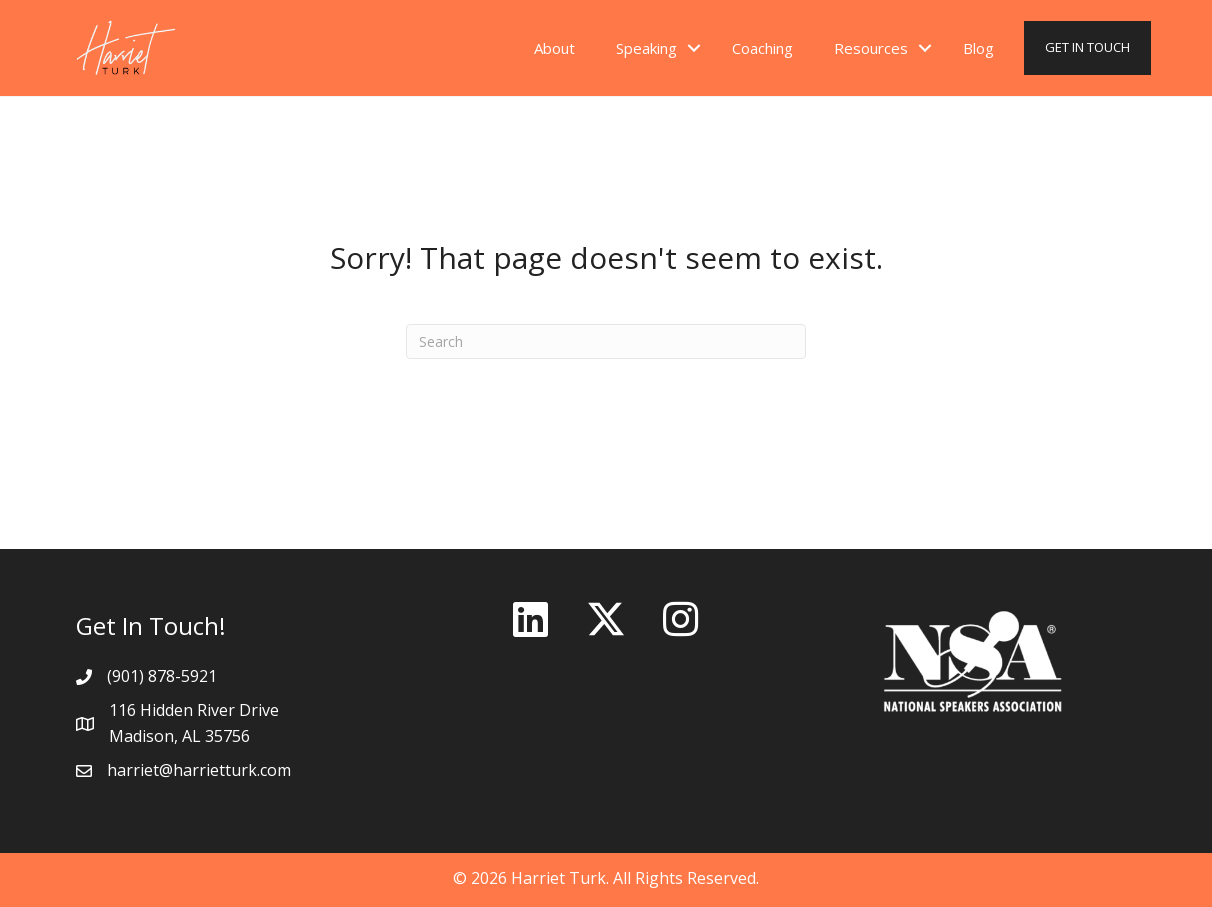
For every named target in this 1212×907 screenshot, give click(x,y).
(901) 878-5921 (162, 676)
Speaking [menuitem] (646, 48)
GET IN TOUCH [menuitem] (1087, 47)
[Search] (606, 341)
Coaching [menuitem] (762, 48)
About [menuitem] (554, 48)
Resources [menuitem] (871, 48)
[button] (694, 48)
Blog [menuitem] (978, 48)
